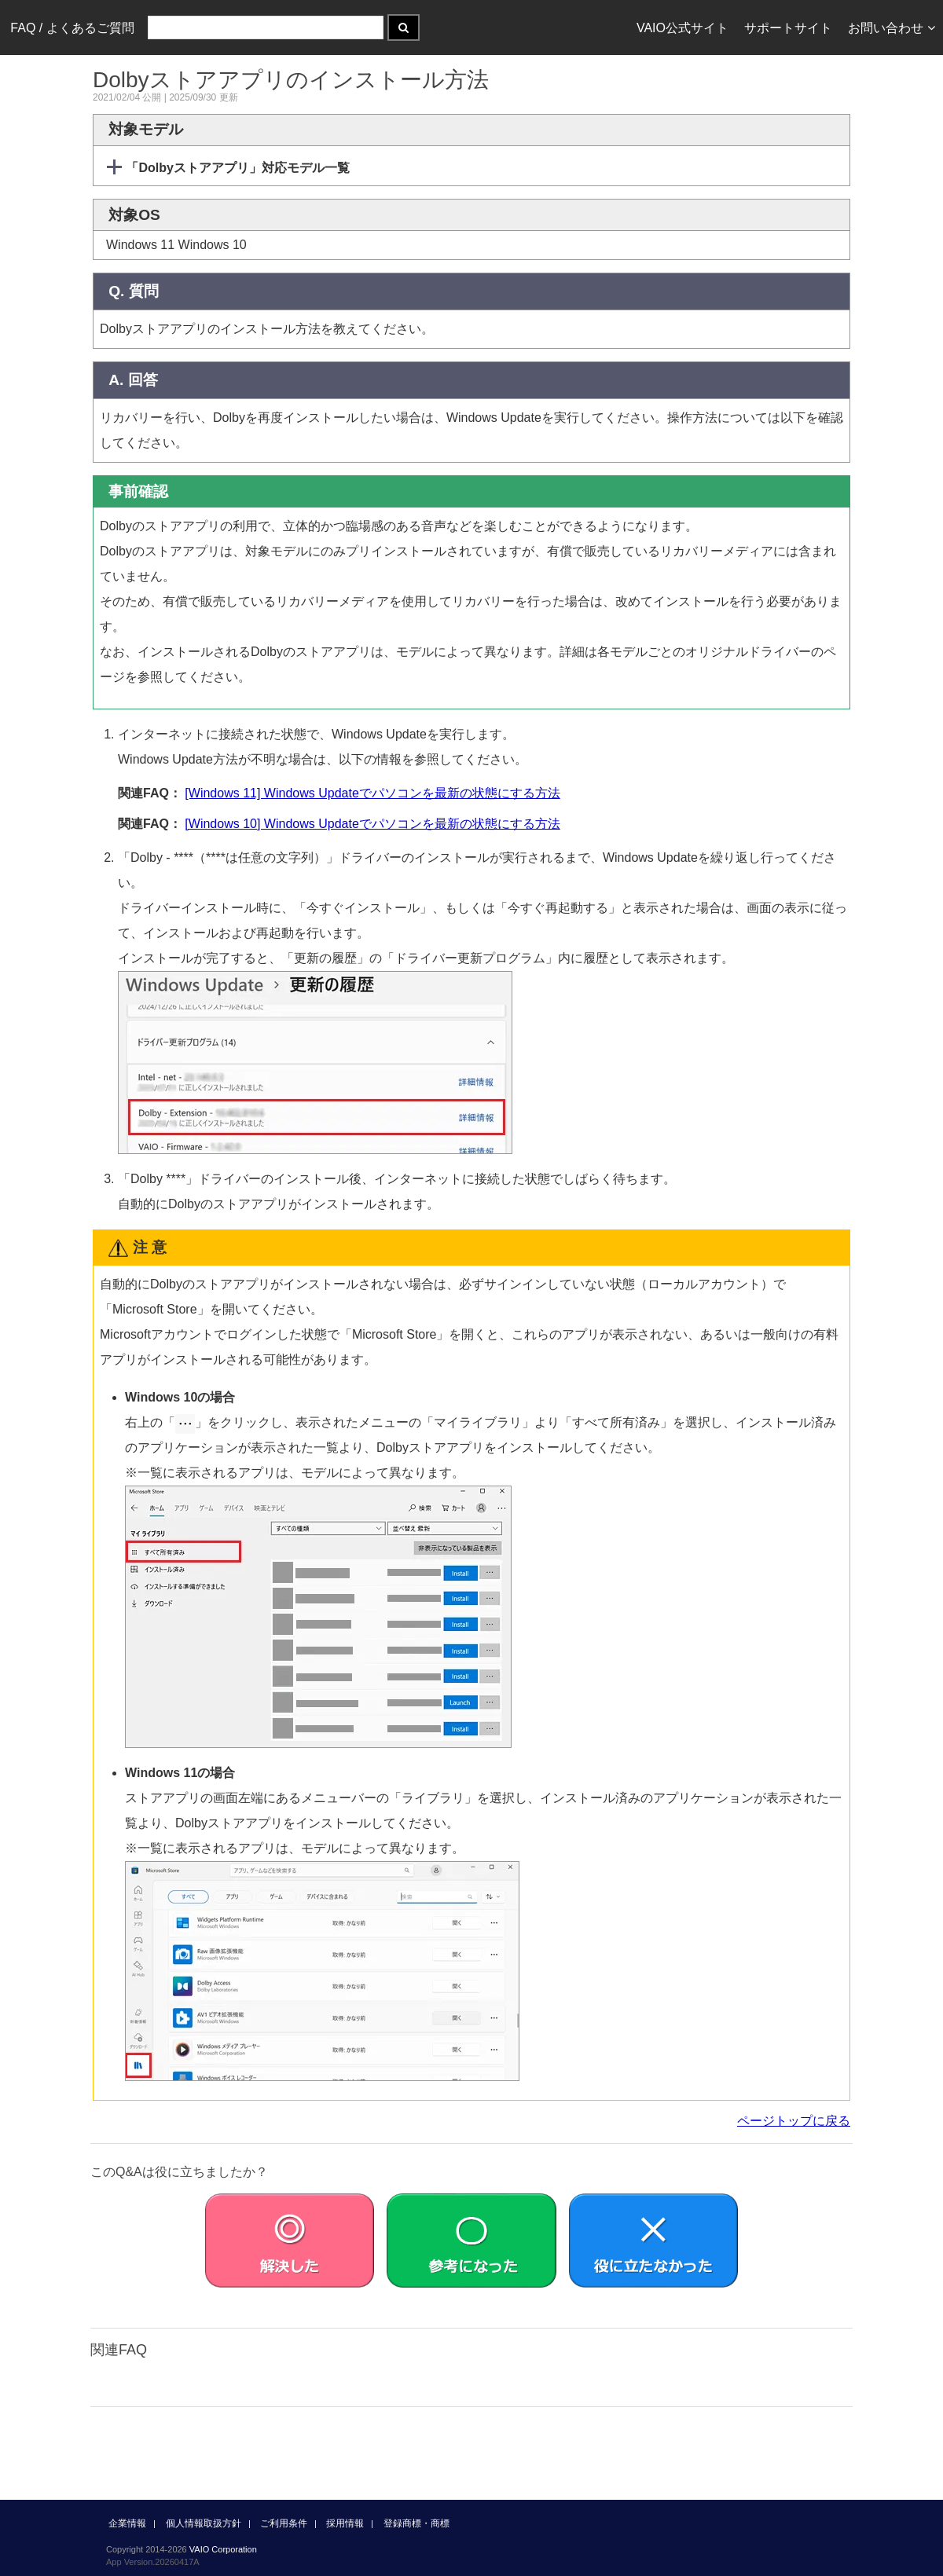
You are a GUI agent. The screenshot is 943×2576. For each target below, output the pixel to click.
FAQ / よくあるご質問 (72, 28)
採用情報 (345, 2523)
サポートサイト (788, 28)
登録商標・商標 (416, 2523)
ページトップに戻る (793, 2120)
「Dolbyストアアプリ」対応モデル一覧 (236, 167)
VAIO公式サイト (682, 28)
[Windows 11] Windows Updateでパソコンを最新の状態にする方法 (372, 793)
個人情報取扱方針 (203, 2523)
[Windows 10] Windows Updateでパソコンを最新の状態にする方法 (372, 823)
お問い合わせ (891, 28)
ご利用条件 (283, 2523)
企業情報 (127, 2523)
